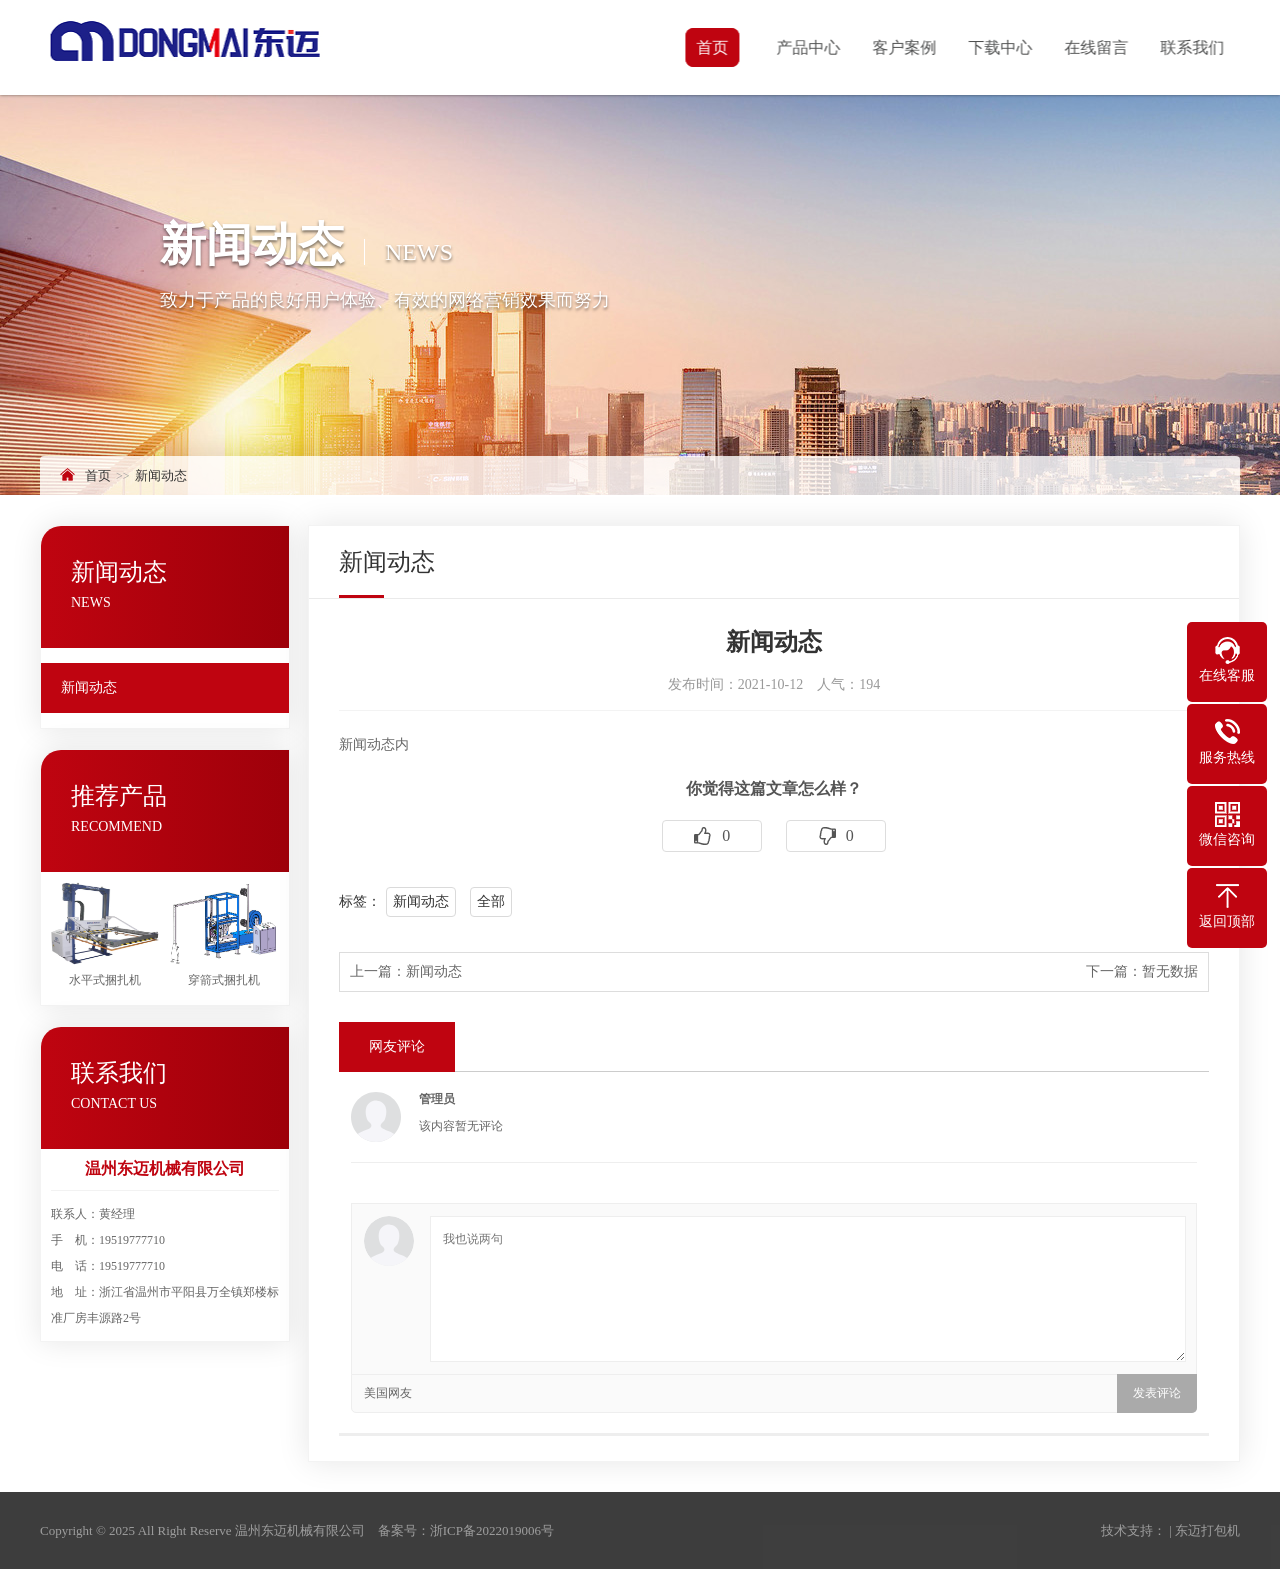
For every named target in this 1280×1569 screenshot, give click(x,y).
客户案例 (906, 47)
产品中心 (810, 47)
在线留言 (1098, 47)
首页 (714, 47)
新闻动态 (161, 475)
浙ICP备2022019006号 (492, 1530)
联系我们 (1194, 47)
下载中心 (1002, 47)
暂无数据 (1170, 971)
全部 (491, 901)
